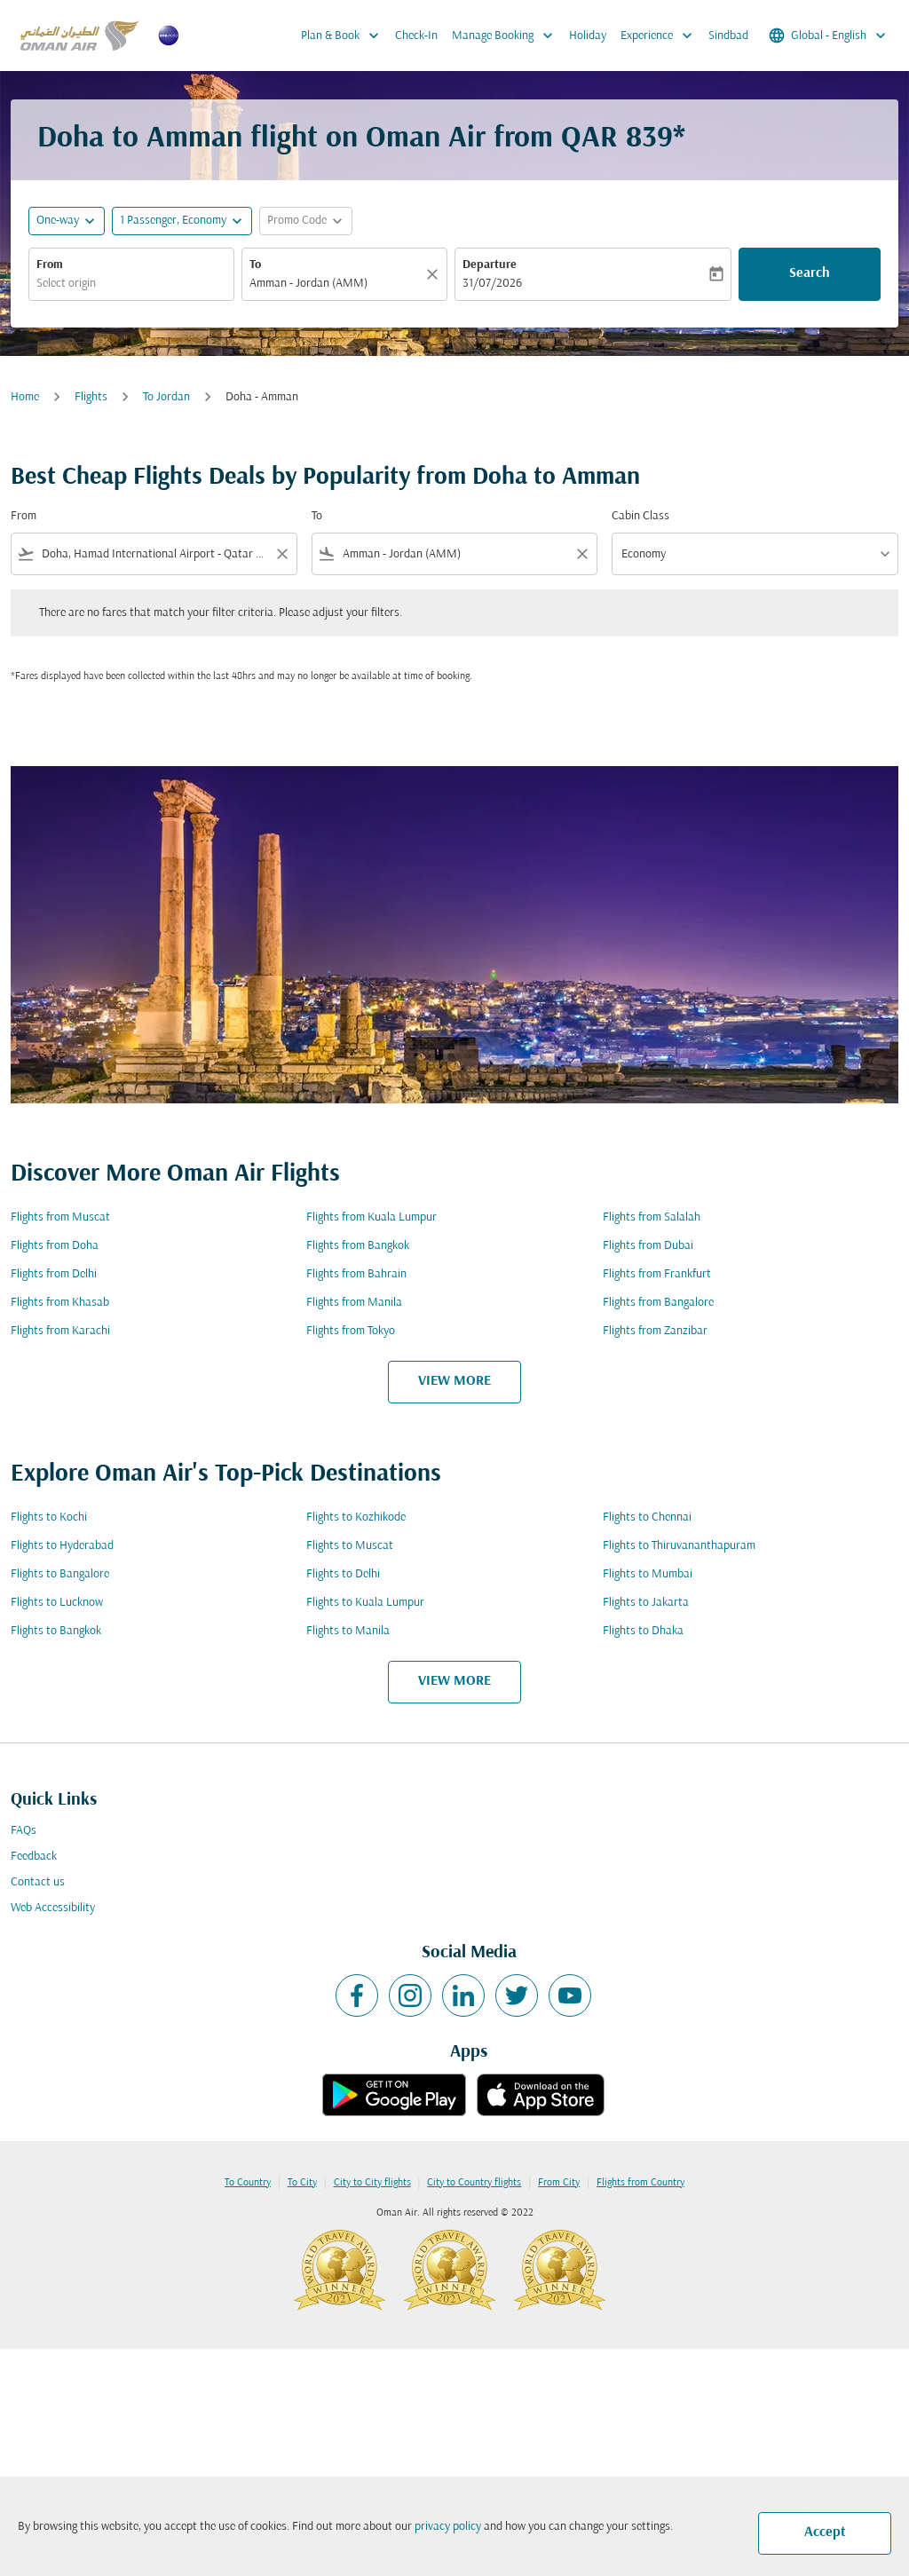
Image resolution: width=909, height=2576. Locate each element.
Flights (91, 397)
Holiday (587, 36)
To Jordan (166, 397)
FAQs (23, 1830)
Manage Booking (507, 35)
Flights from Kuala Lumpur (371, 1217)
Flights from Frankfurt (657, 1274)
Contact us (38, 1882)
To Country (248, 2182)
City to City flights (372, 2182)
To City (302, 2182)
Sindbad (728, 36)
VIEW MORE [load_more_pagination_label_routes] (454, 1381)
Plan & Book (344, 35)
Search (809, 273)
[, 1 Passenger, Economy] (173, 220)
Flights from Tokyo (350, 1331)
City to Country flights (474, 2182)
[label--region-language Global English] (829, 35)
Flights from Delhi (54, 1274)
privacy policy (448, 2526)
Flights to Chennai (647, 1517)
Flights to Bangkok (56, 1631)
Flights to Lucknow (57, 1602)
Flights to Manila (348, 1631)
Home (25, 397)
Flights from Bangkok (357, 1245)
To (255, 265)
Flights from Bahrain (356, 1274)
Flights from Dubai (648, 1245)
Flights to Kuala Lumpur (365, 1602)
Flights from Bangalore (658, 1302)
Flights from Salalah (651, 1217)
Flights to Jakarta (646, 1602)
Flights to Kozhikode (356, 1517)
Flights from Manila (354, 1302)
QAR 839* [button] (623, 138)
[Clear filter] (281, 553)
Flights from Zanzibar (655, 1331)
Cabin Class (640, 516)
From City (559, 2182)
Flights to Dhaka (643, 1631)
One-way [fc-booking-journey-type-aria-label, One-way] (57, 220)
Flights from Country (640, 2182)
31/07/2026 (492, 283)
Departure (489, 265)
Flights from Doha (55, 1245)
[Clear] (435, 274)
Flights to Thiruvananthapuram (679, 1546)
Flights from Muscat (60, 1217)
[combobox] (131, 283)
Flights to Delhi (343, 1574)
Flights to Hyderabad (62, 1546)
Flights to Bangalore (60, 1574)
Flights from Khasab (60, 1302)
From (49, 265)
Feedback (34, 1856)
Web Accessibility (53, 1908)
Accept (825, 2532)
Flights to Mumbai (647, 1574)
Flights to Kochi (49, 1517)
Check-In (416, 36)
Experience (660, 35)
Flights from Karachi (60, 1331)
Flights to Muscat (349, 1546)
